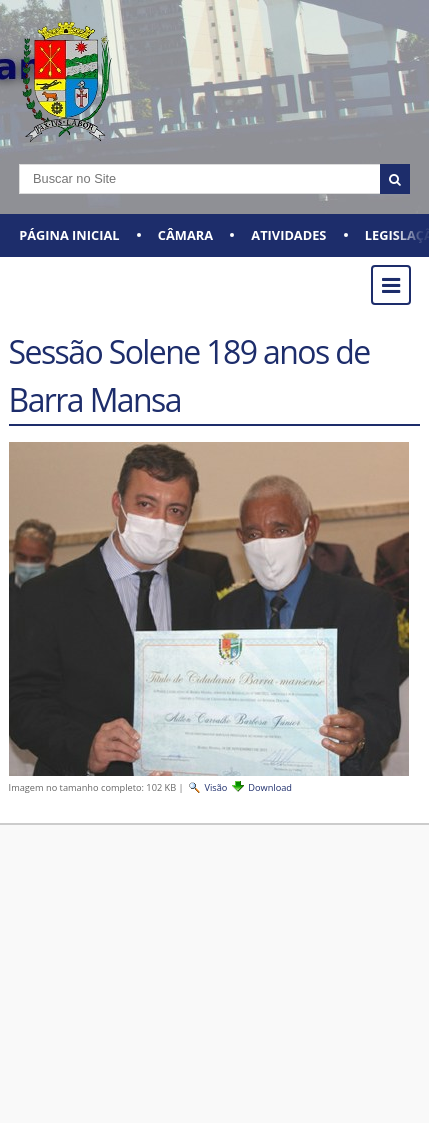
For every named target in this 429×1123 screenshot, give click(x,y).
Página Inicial (69, 235)
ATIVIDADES (288, 235)
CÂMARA (185, 235)
